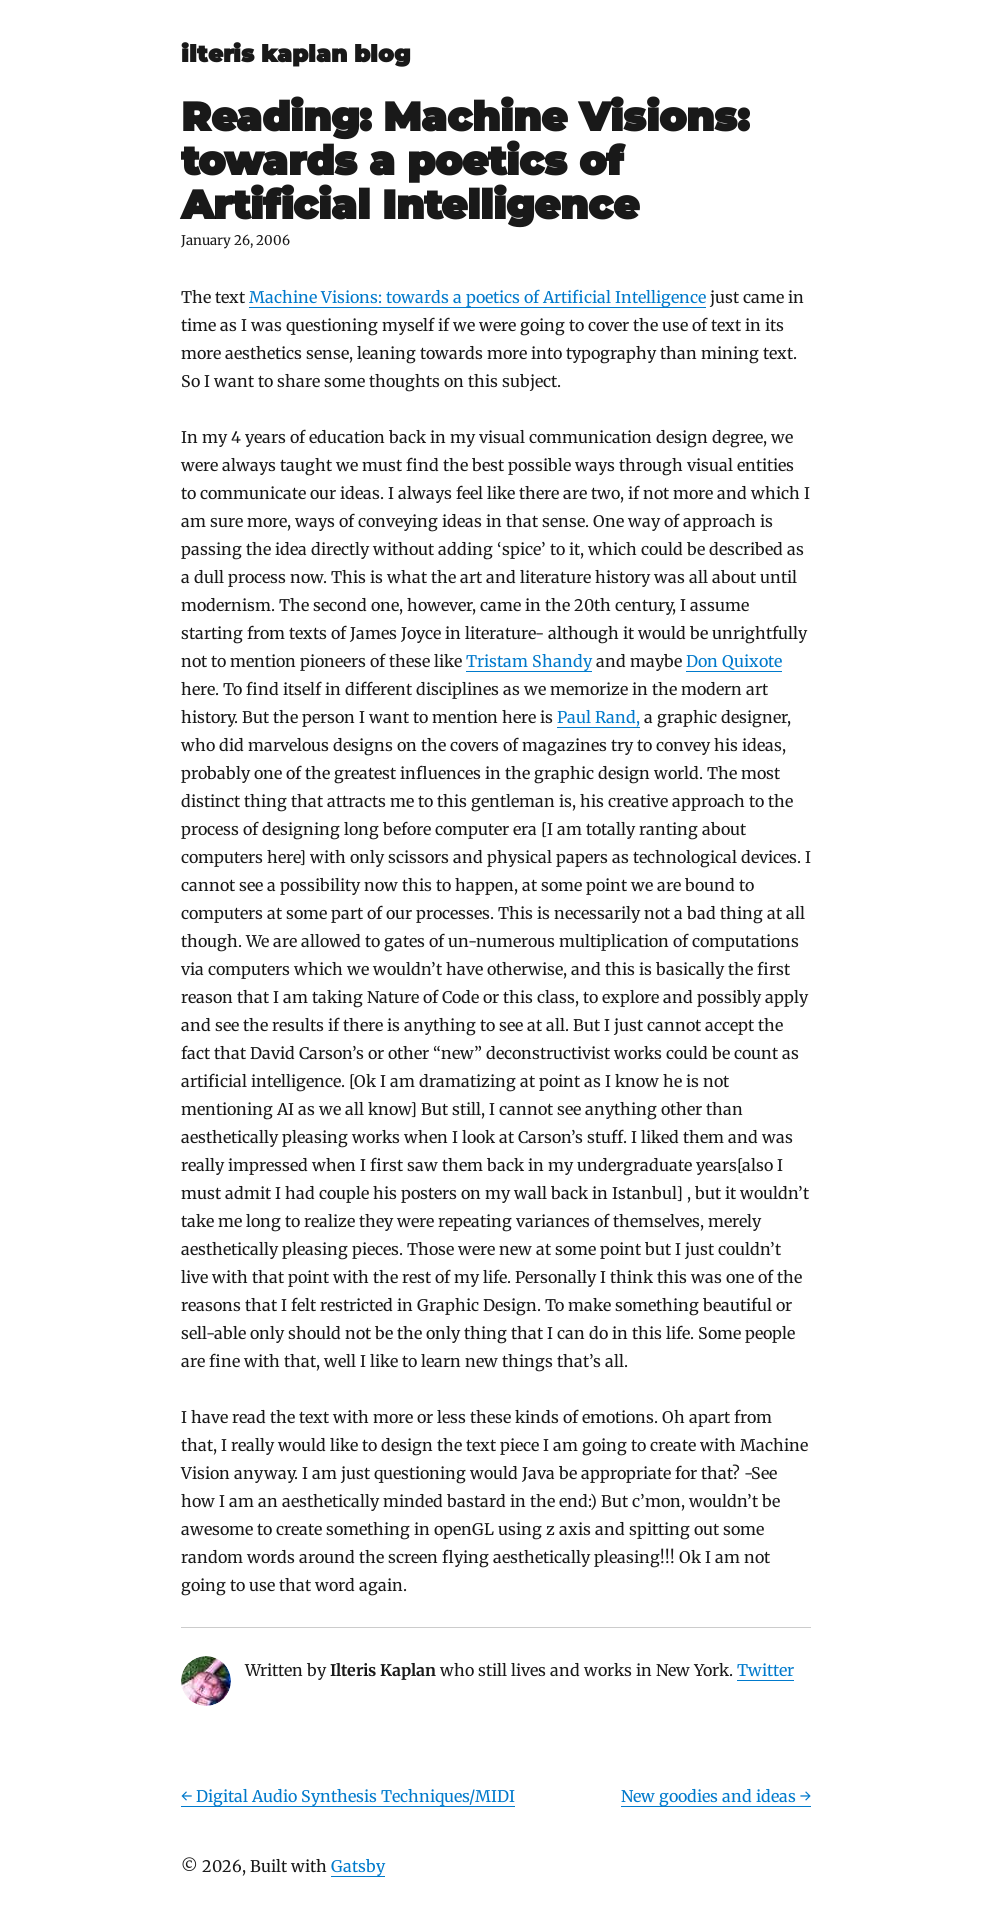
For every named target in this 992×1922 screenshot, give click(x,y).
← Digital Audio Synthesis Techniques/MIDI (348, 1796)
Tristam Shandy (529, 661)
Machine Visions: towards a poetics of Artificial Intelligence (477, 297)
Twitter (765, 1670)
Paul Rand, (598, 717)
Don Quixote (734, 661)
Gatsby (358, 1866)
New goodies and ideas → (716, 1796)
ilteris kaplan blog (295, 54)
